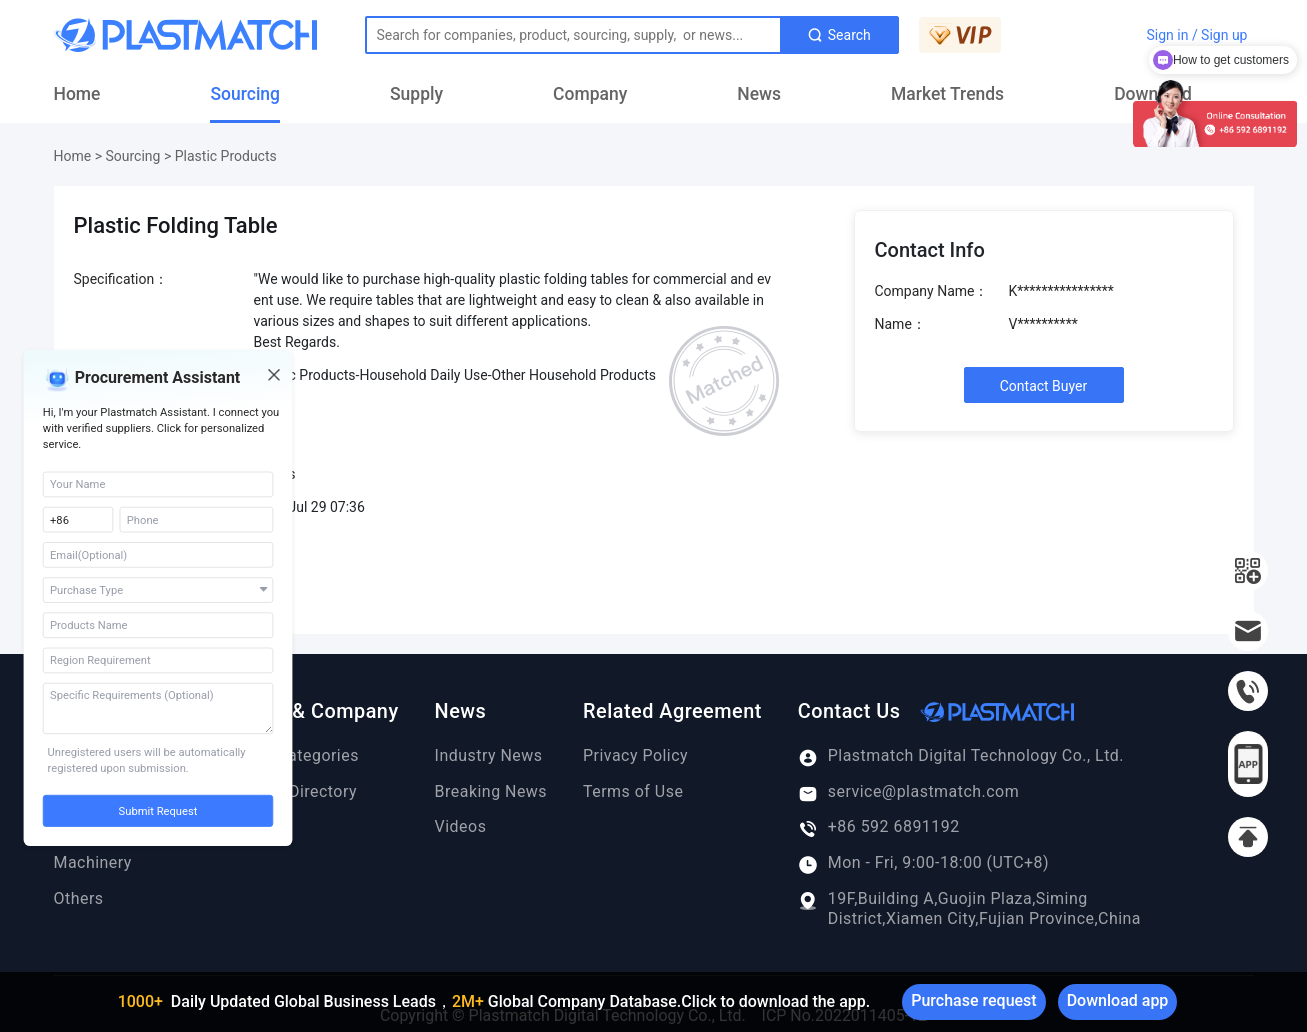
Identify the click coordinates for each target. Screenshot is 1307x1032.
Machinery (93, 862)
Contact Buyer (1044, 386)
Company (590, 94)
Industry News (489, 755)
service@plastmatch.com (908, 792)
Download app (1118, 1000)
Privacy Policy (635, 755)
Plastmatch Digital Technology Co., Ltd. (961, 756)
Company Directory (285, 791)
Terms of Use (633, 791)
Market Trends (947, 94)
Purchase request (973, 1000)
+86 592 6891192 (879, 827)
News (759, 94)
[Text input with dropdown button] (573, 35)
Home (77, 94)
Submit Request (158, 811)
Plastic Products (226, 156)
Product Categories (286, 755)
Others (79, 898)
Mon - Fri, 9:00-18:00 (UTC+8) (923, 863)
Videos (461, 826)
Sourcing (245, 94)
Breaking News (491, 791)
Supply (416, 94)
